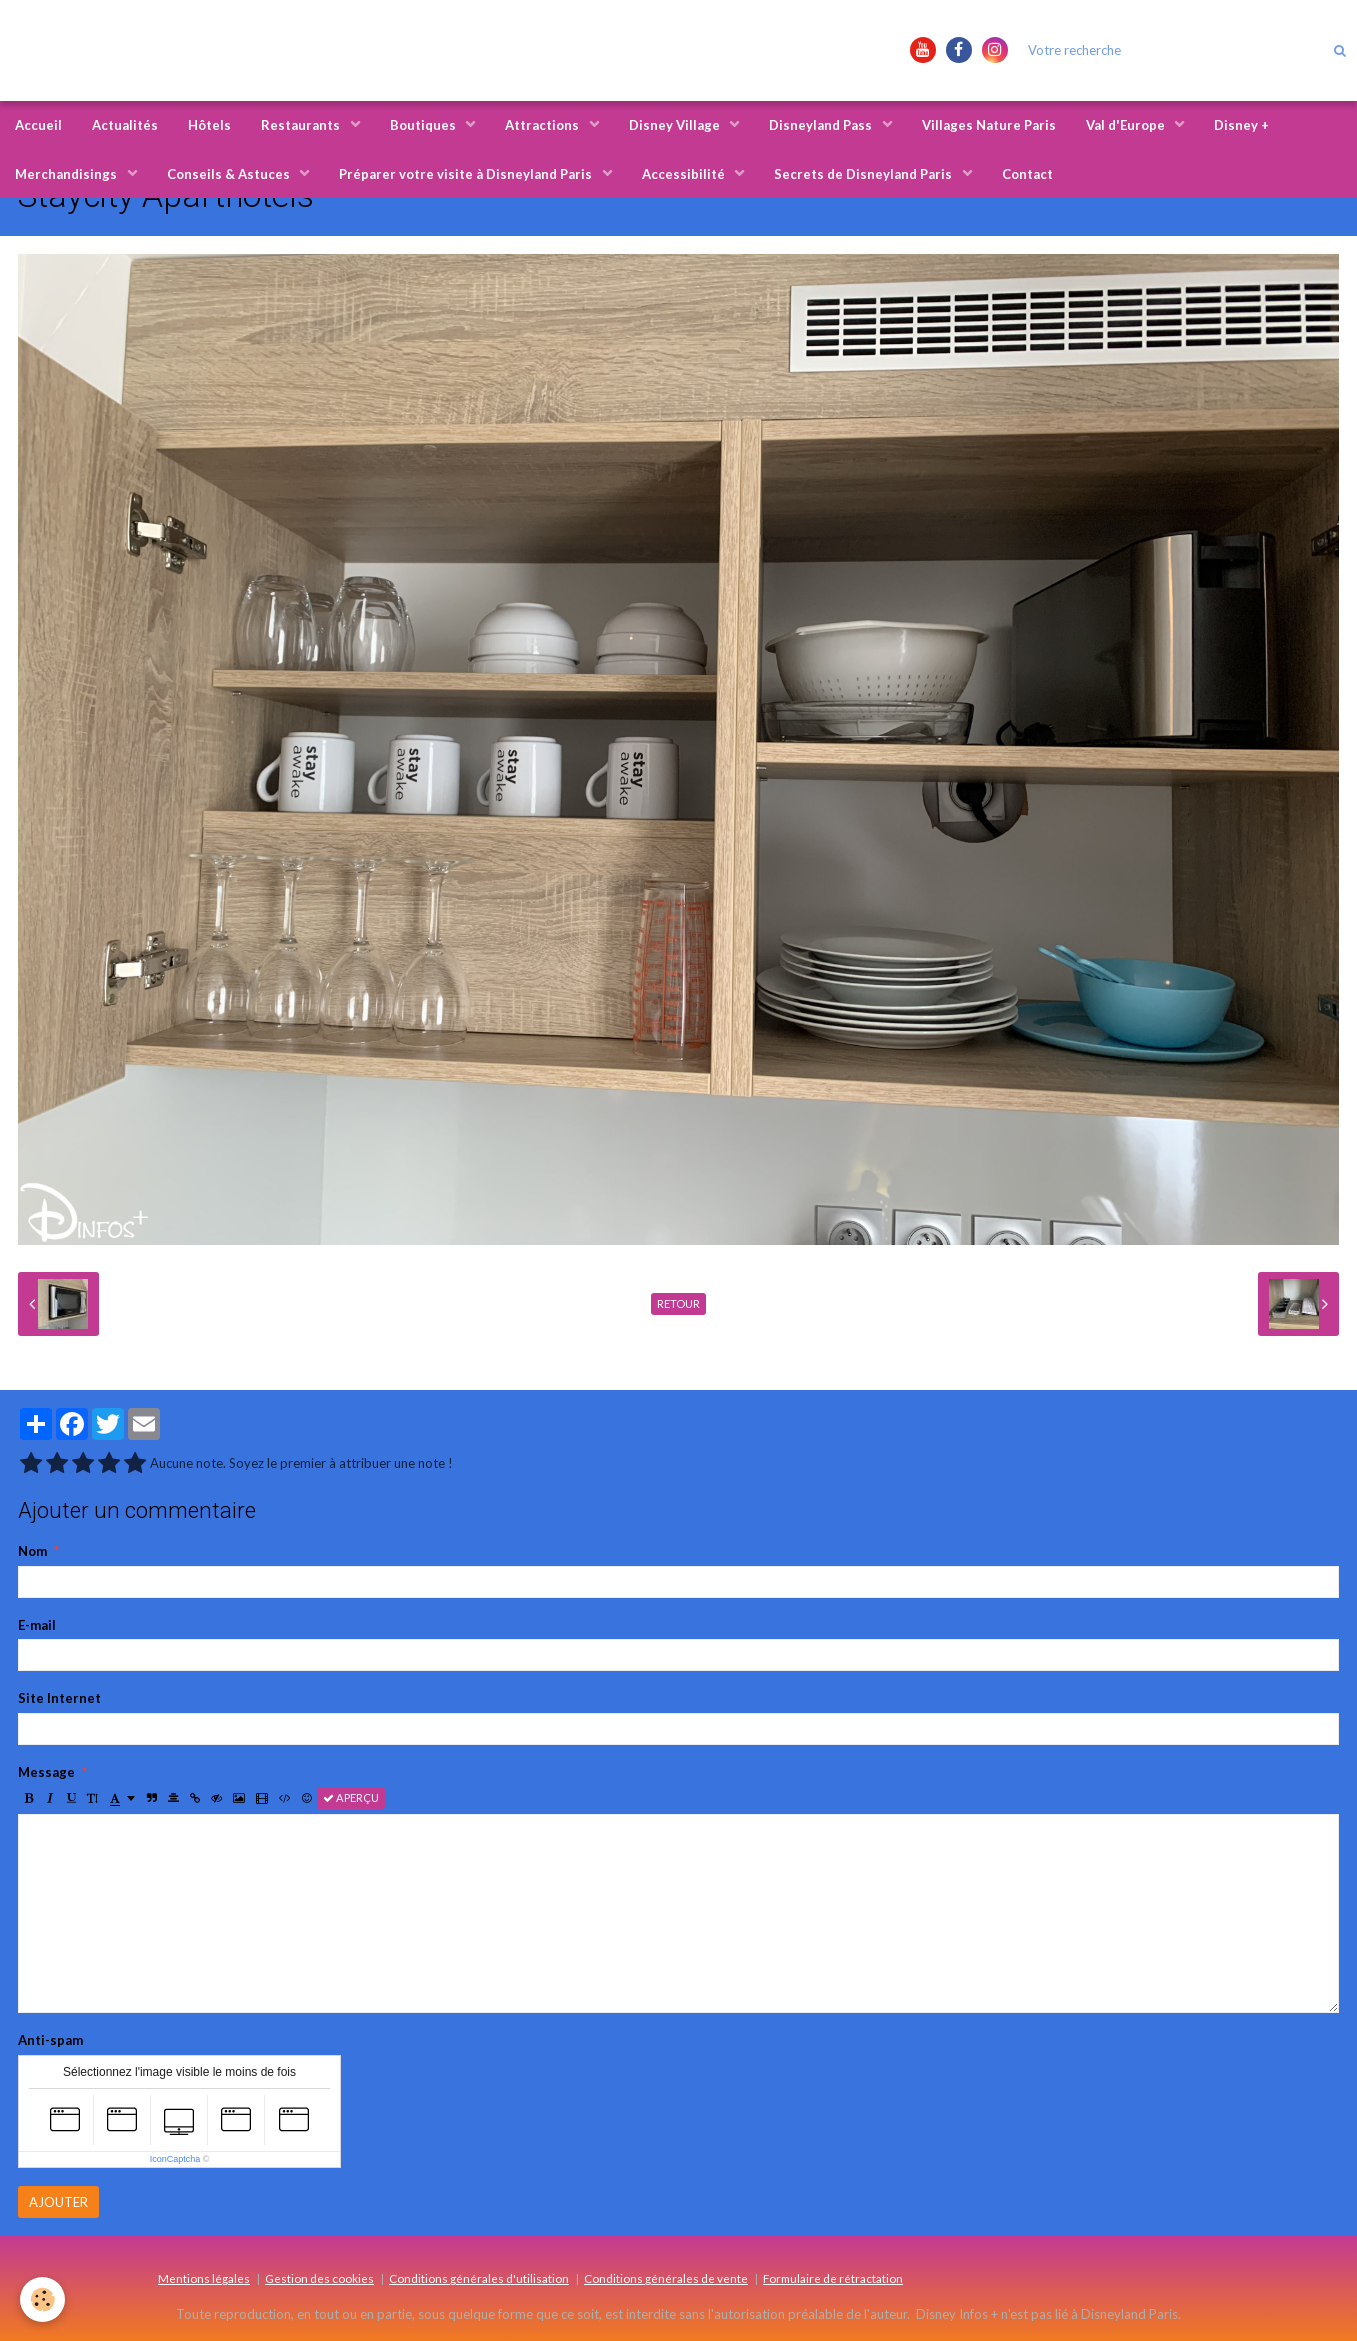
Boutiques (424, 125)
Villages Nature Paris (989, 125)
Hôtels (209, 125)
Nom (32, 1551)
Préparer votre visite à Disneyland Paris (467, 174)
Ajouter (58, 2202)
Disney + (1241, 125)
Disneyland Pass (822, 125)
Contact (1027, 174)
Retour (678, 1303)
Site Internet (59, 1698)
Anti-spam (50, 2040)
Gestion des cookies (319, 2278)
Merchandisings (67, 174)
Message (46, 1772)
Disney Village (676, 125)
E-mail (37, 1625)
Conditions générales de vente (666, 2278)
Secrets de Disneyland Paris (864, 174)
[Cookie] (42, 2299)
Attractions (543, 125)
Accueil (38, 125)
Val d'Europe (1127, 125)
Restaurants (302, 125)
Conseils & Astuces (230, 174)
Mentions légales (204, 2278)
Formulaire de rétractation (833, 2278)
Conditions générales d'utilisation (479, 2278)
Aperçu (351, 1797)
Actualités (125, 125)
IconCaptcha (175, 2159)
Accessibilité (685, 174)
